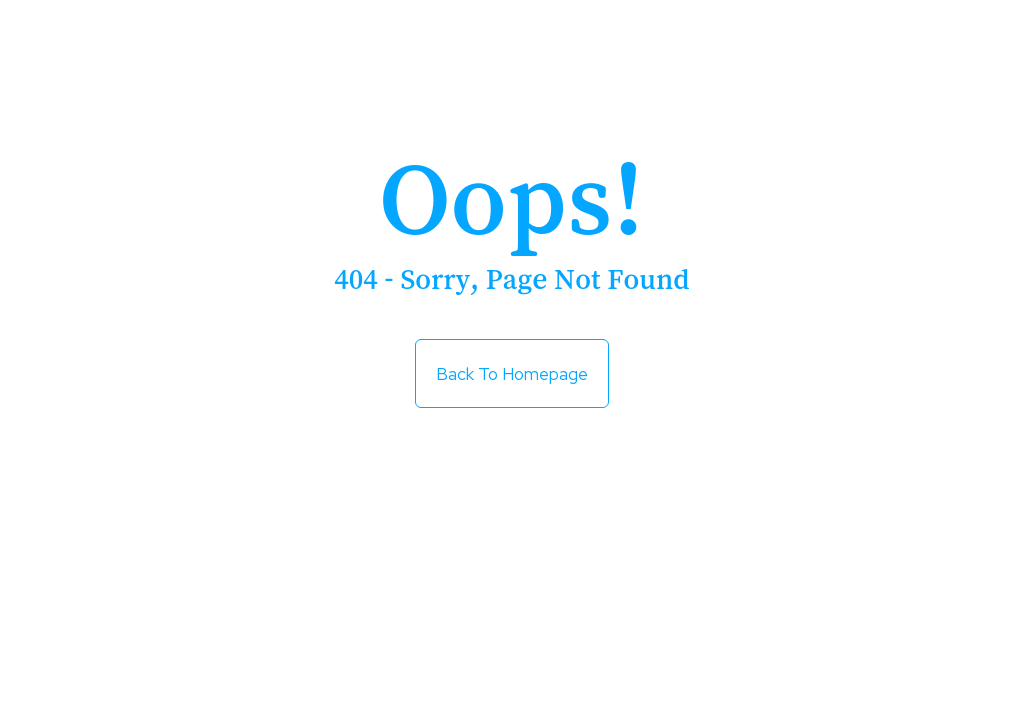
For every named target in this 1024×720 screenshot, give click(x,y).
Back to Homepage (512, 365)
